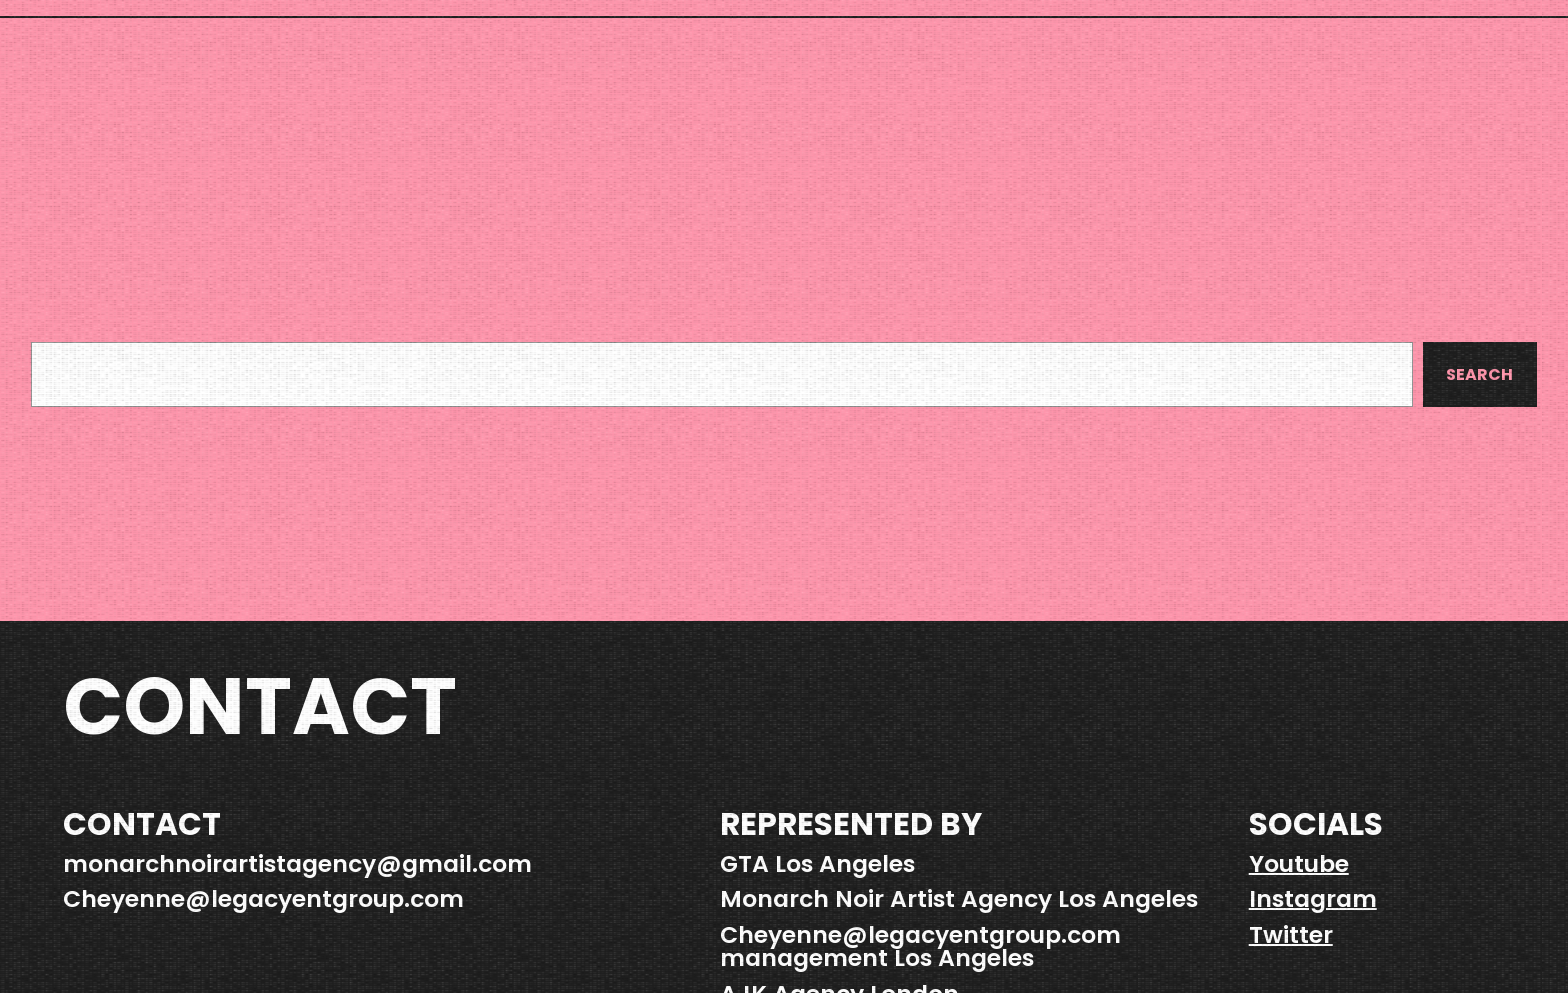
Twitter (1291, 934)
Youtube (1299, 863)
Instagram (1313, 898)
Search (1479, 374)
